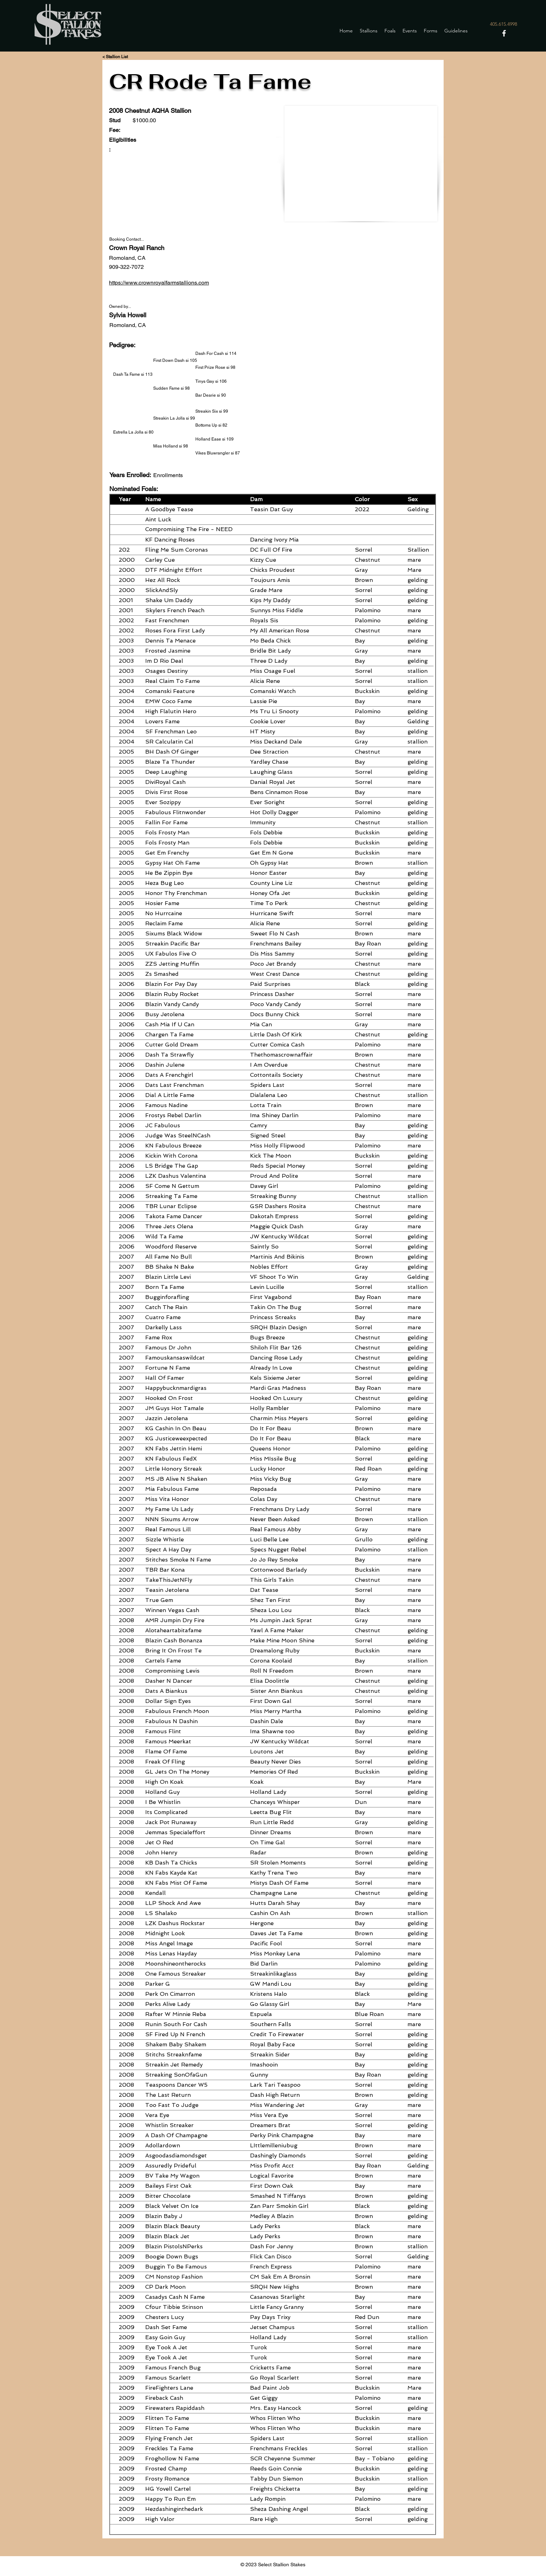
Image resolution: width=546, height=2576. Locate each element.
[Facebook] (504, 33)
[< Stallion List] (115, 56)
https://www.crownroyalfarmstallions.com (159, 282)
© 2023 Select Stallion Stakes (273, 2564)
